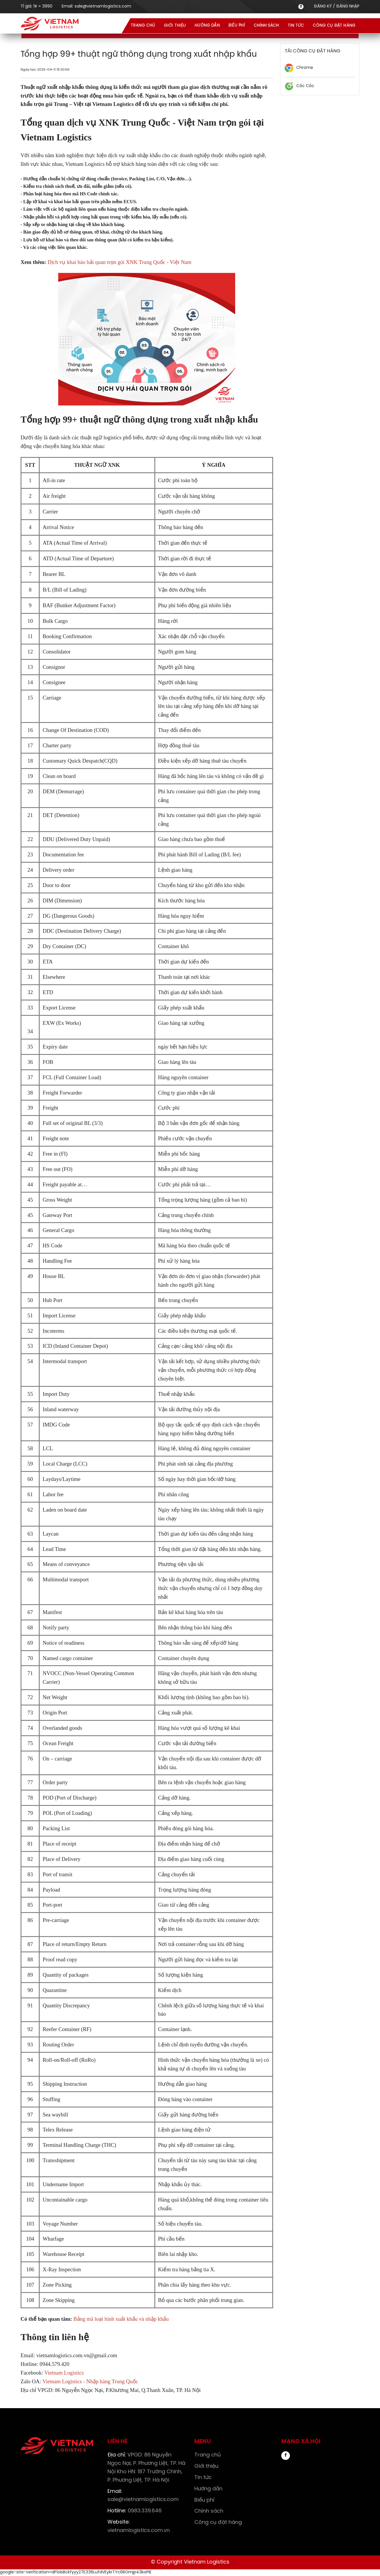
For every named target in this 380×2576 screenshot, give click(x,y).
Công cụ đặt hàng (334, 25)
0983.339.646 (134, 2511)
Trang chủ (143, 25)
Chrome (304, 68)
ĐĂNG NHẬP (347, 6)
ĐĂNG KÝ (323, 6)
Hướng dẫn (207, 25)
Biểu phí (237, 25)
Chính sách (266, 25)
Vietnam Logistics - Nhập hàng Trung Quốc (90, 2381)
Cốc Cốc (305, 86)
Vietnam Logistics (64, 2373)
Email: (96, 6)
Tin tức (296, 25)
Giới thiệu (175, 25)
